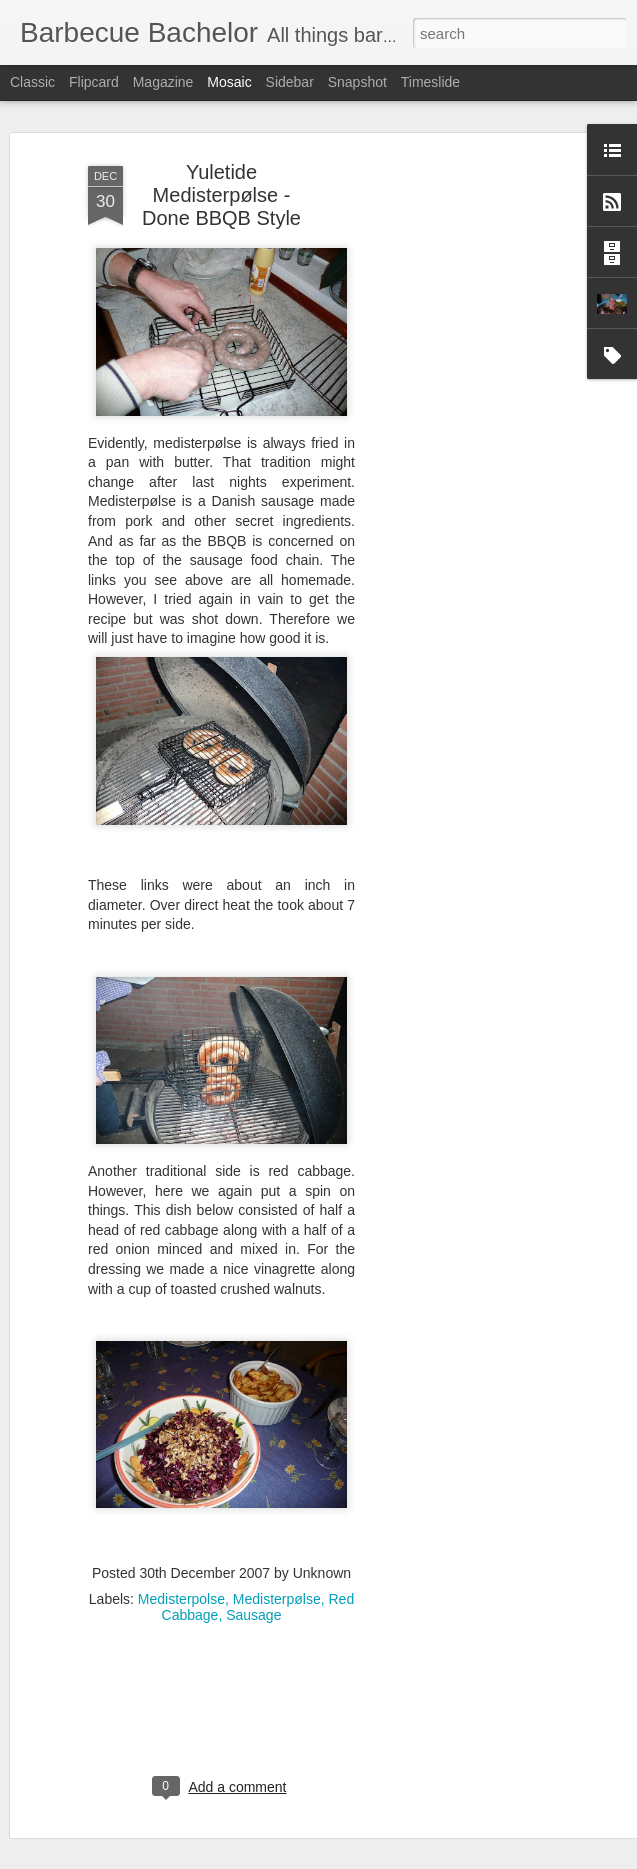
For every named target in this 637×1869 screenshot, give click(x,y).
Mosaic (229, 82)
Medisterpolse (181, 1596)
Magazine (163, 82)
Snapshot (357, 82)
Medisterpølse (277, 1596)
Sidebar (290, 82)
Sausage (253, 1612)
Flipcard (94, 82)
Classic (32, 82)
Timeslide (430, 82)
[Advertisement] (465, 468)
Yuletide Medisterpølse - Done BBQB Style (221, 192)
